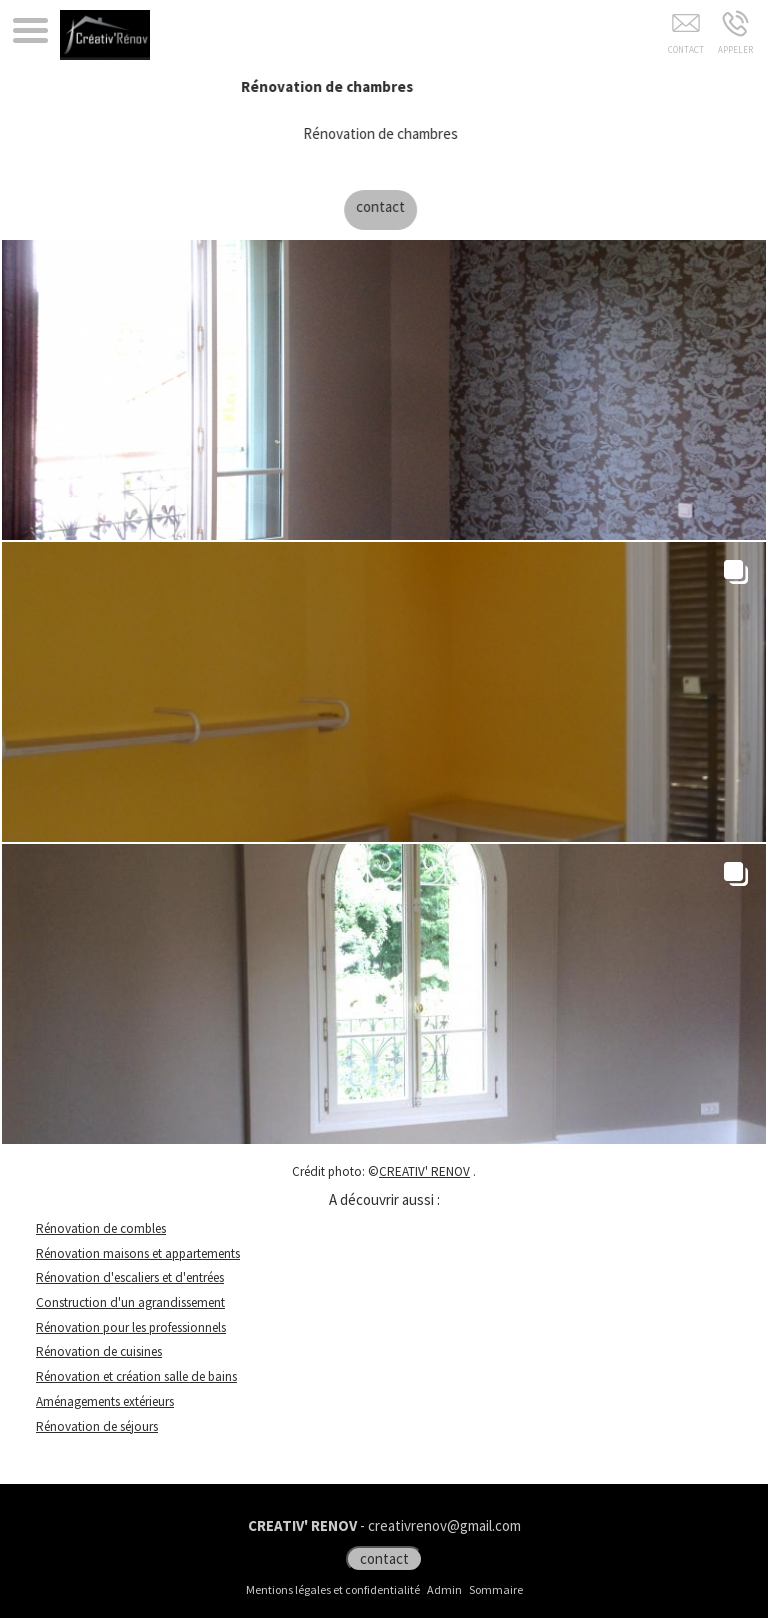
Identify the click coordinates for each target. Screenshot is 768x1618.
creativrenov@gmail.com (444, 1525)
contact (393, 206)
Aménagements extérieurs (105, 1401)
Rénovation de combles (101, 1228)
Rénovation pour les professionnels (131, 1327)
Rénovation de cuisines (99, 1351)
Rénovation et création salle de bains (136, 1376)
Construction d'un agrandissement (130, 1302)
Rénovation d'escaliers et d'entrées (130, 1277)
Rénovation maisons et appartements (138, 1253)
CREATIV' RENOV (424, 1171)
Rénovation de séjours (97, 1426)
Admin (444, 1589)
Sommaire (496, 1589)
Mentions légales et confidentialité (333, 1589)
